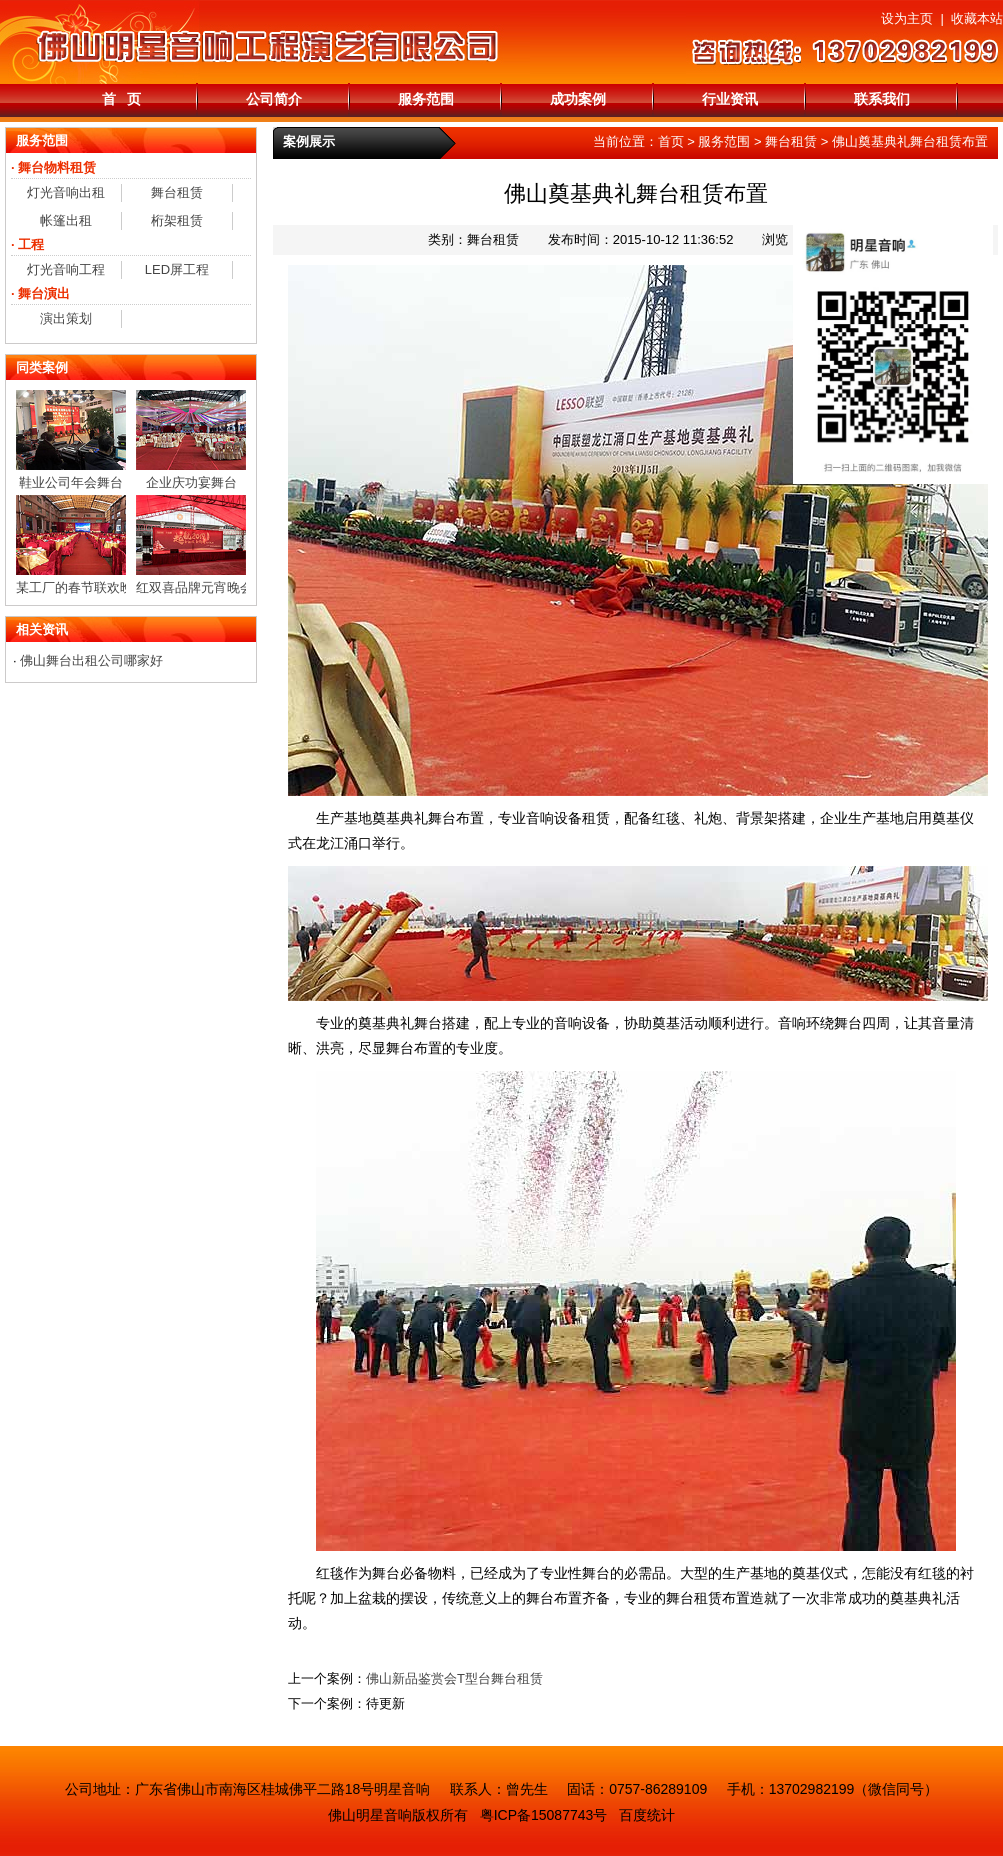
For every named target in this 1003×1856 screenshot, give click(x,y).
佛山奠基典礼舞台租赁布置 (910, 141)
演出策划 (66, 318)
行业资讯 (730, 99)
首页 (671, 141)
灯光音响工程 (66, 269)
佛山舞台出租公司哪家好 (91, 660)
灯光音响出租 (66, 192)
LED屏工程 (177, 269)
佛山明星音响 (370, 1815)
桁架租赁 (177, 220)
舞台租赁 (791, 141)
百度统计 (647, 1815)
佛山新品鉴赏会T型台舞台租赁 (454, 1678)
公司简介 (274, 99)
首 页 (122, 99)
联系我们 (882, 99)
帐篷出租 (66, 220)
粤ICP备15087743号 (544, 1815)
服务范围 (426, 99)
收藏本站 (977, 18)
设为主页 (907, 18)
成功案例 (578, 99)
